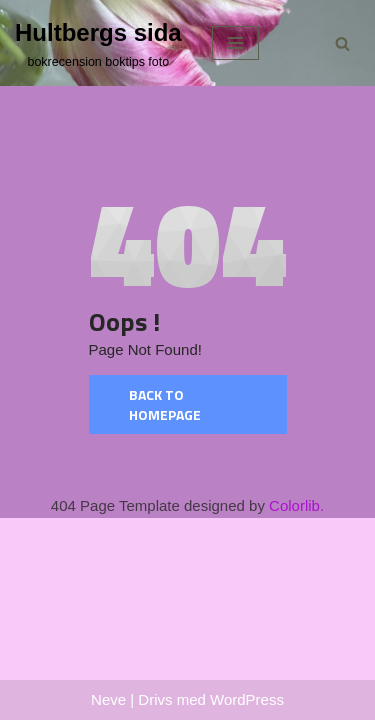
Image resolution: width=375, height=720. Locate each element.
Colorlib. (296, 505)
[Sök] (342, 43)
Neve (108, 699)
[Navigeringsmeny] (235, 43)
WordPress (247, 699)
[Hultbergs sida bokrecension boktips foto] (98, 43)
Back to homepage (165, 404)
